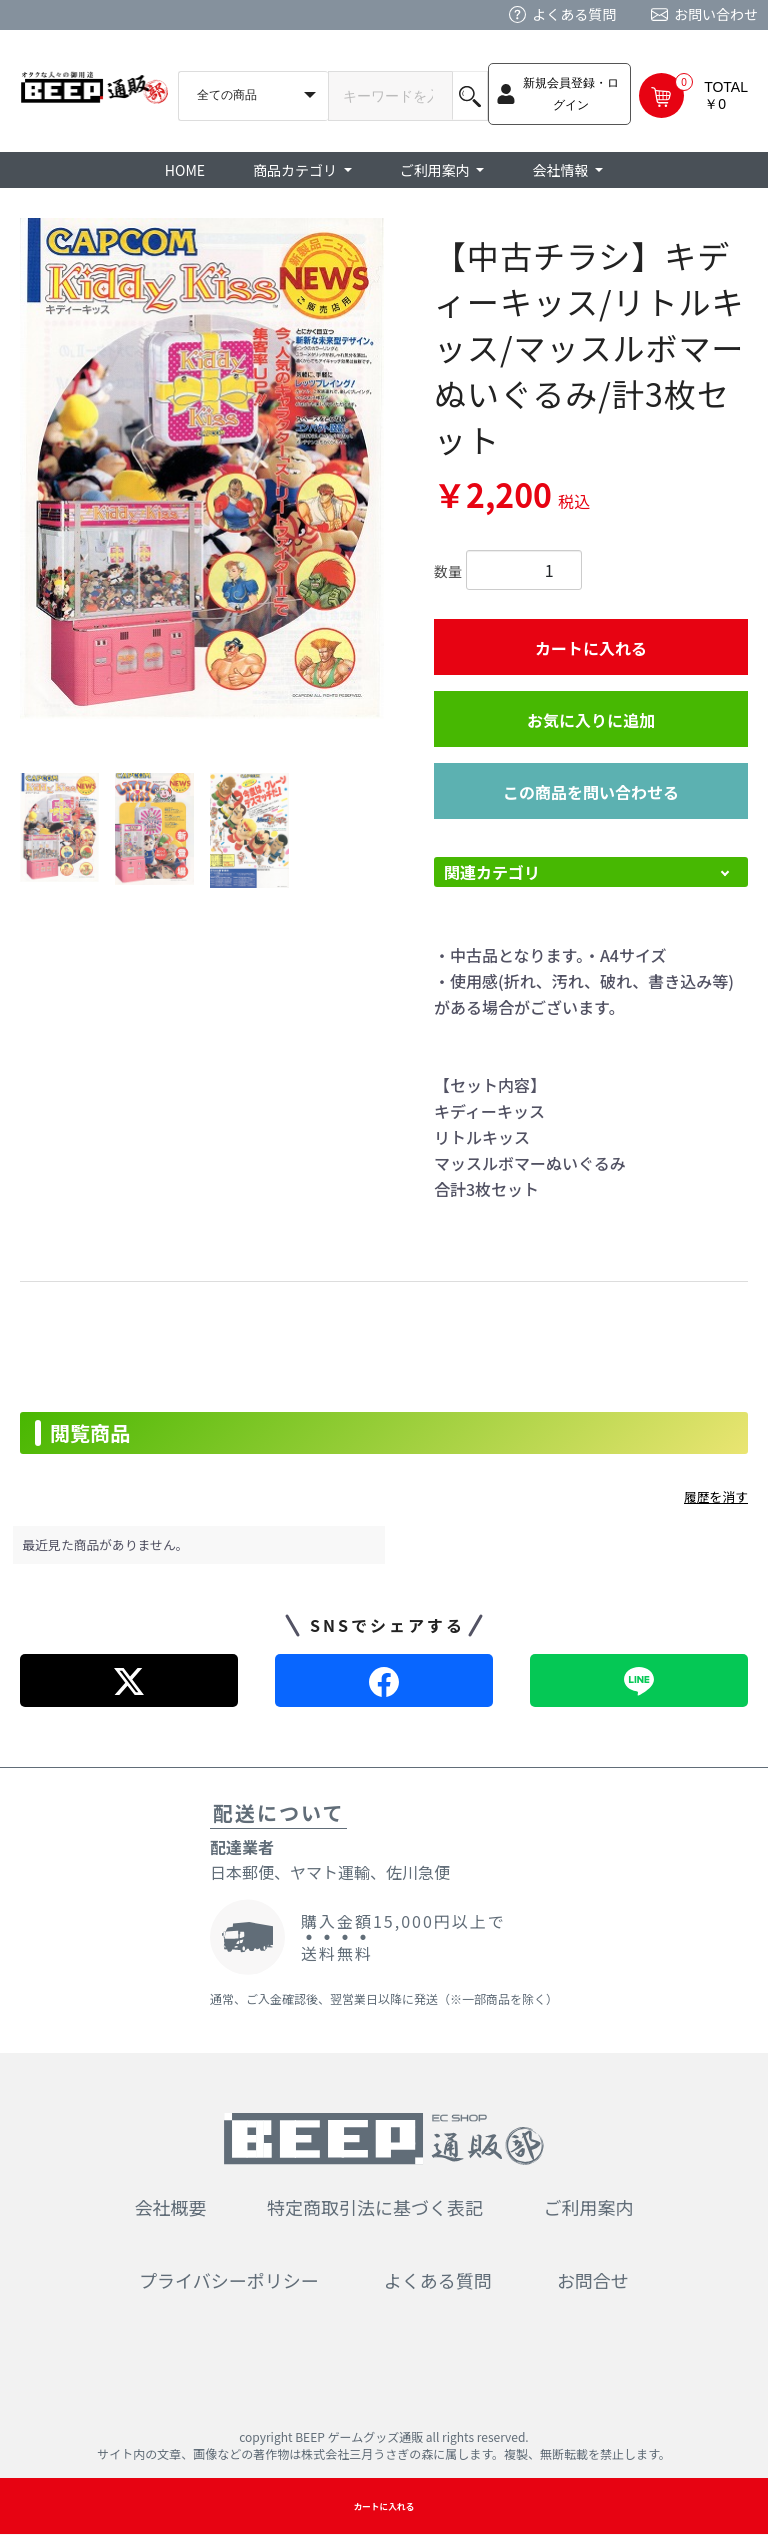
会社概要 (171, 2207)
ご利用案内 (589, 2207)
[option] (202, 468)
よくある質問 (574, 14)
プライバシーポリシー (229, 2280)
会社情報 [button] (561, 170)
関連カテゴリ (492, 872)
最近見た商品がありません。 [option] (106, 1544)
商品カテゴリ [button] (296, 170)
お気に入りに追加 (591, 720)
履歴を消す (716, 1496)
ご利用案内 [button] (436, 170)
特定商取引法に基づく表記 (375, 2207)
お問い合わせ (716, 14)
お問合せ (593, 2280)
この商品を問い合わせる (591, 792)
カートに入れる (591, 648)
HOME (185, 170)
